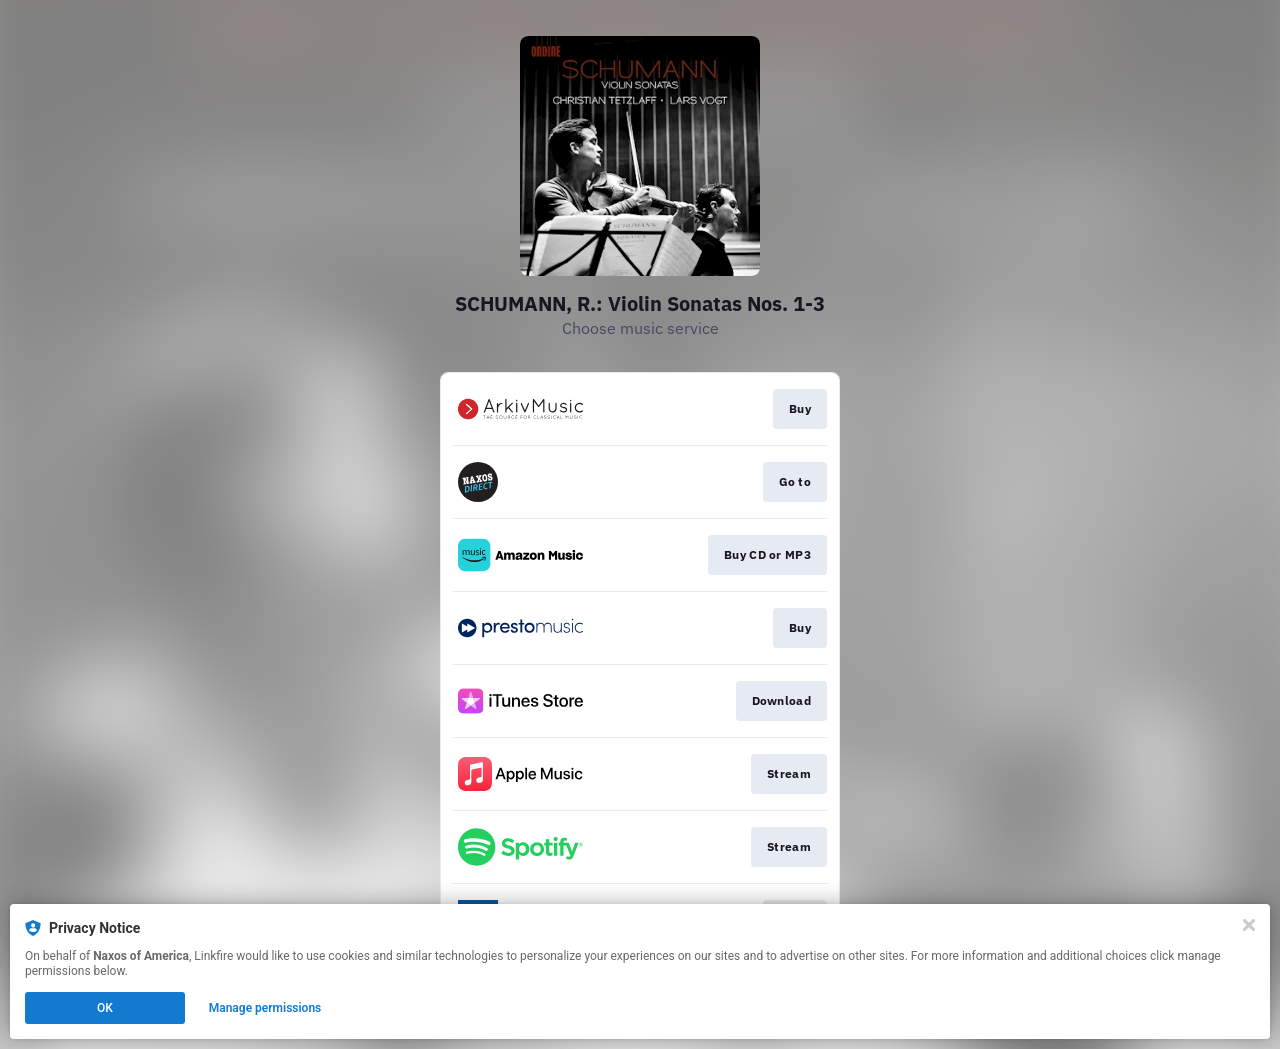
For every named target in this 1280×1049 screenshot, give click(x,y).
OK (105, 1008)
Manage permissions (265, 1008)
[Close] (1249, 925)
